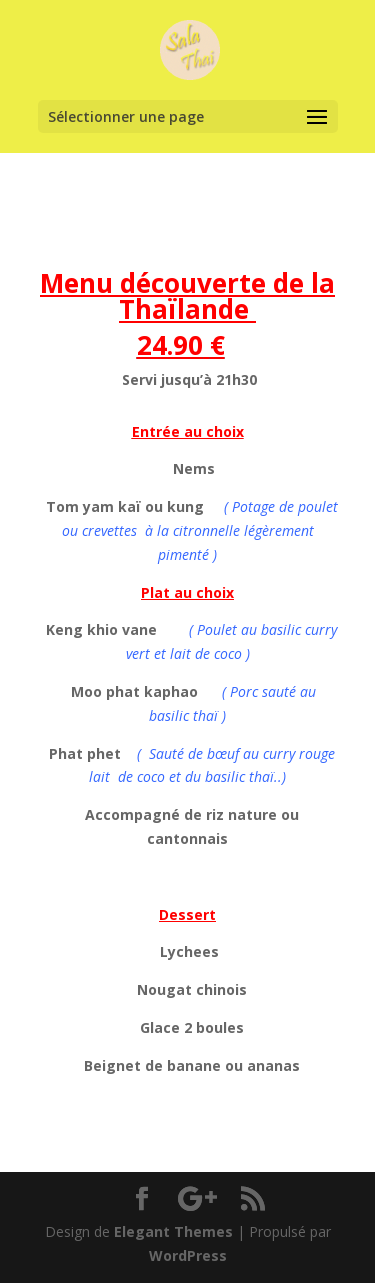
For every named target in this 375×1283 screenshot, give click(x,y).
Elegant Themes (173, 1231)
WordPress (188, 1255)
